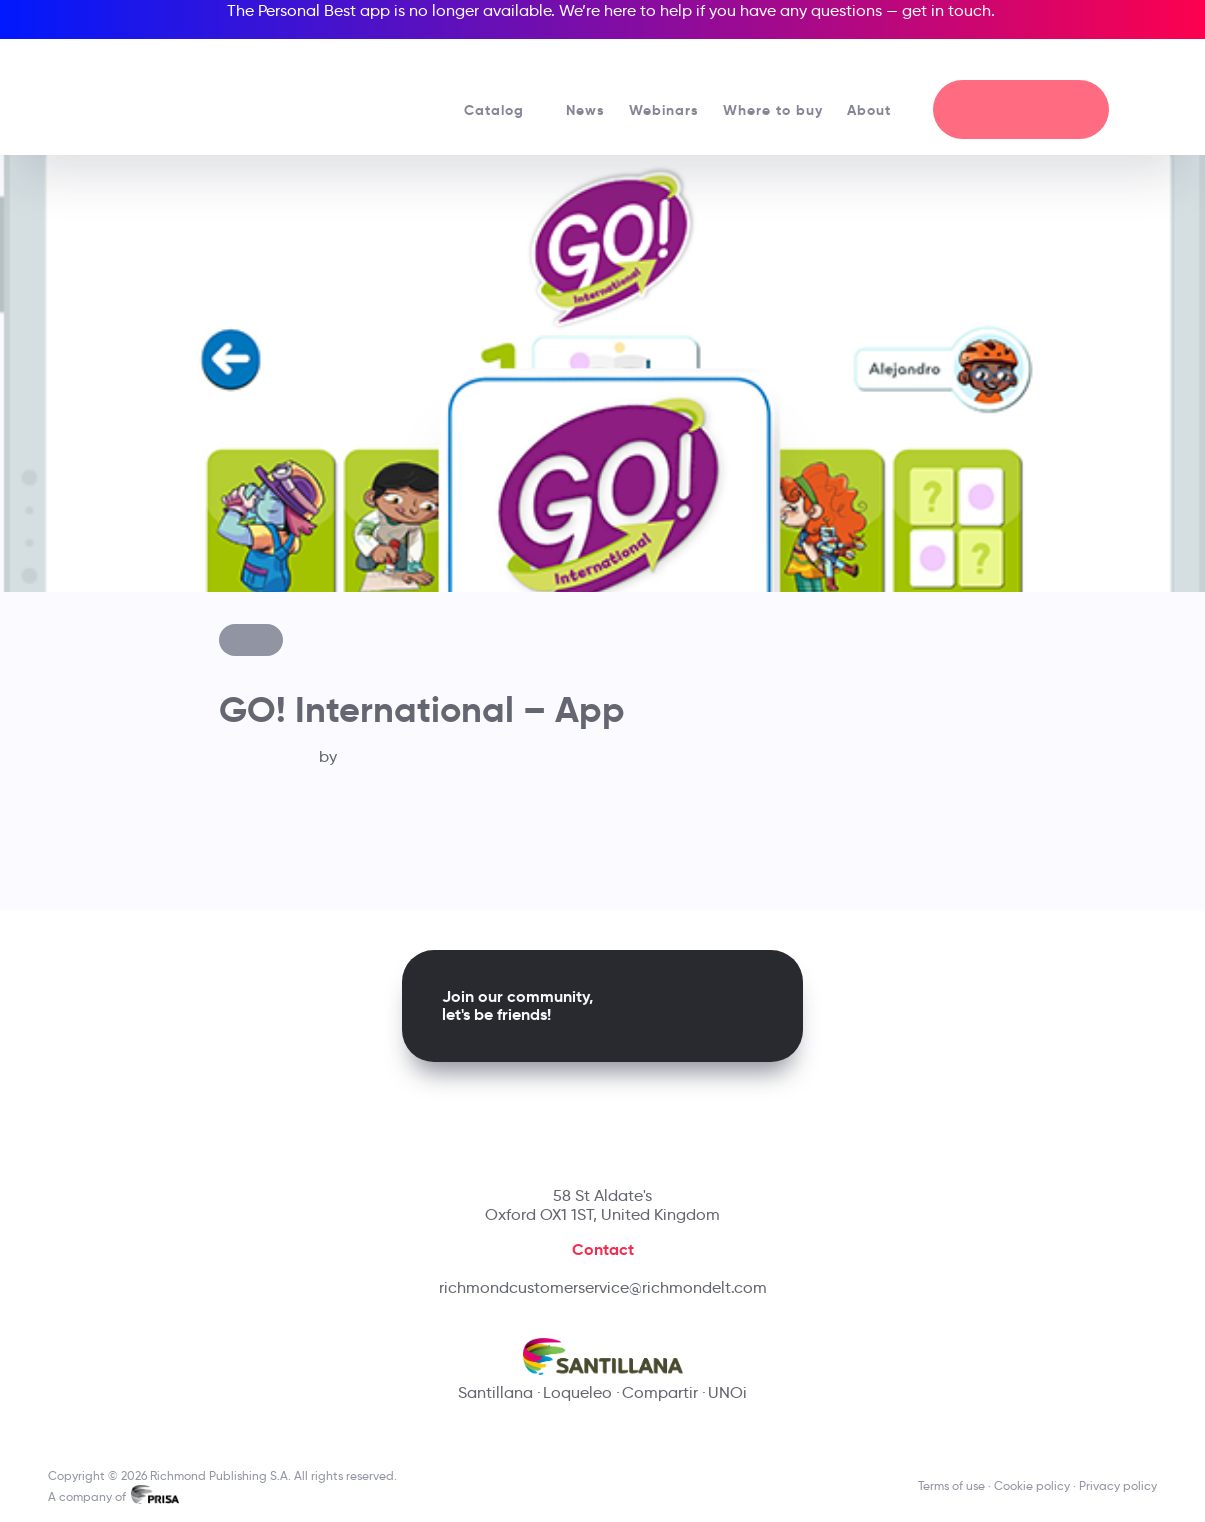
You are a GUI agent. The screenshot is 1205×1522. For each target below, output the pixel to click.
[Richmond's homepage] (184, 89)
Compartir (660, 1392)
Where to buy (773, 110)
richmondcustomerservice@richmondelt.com (603, 1287)
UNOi (727, 1392)
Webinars (664, 110)
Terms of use (951, 1485)
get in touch (946, 10)
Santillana (495, 1392)
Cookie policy (1032, 1485)
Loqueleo (577, 1392)
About (878, 110)
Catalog (503, 110)
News (585, 110)
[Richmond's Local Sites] (1081, 61)
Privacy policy (1118, 1485)
